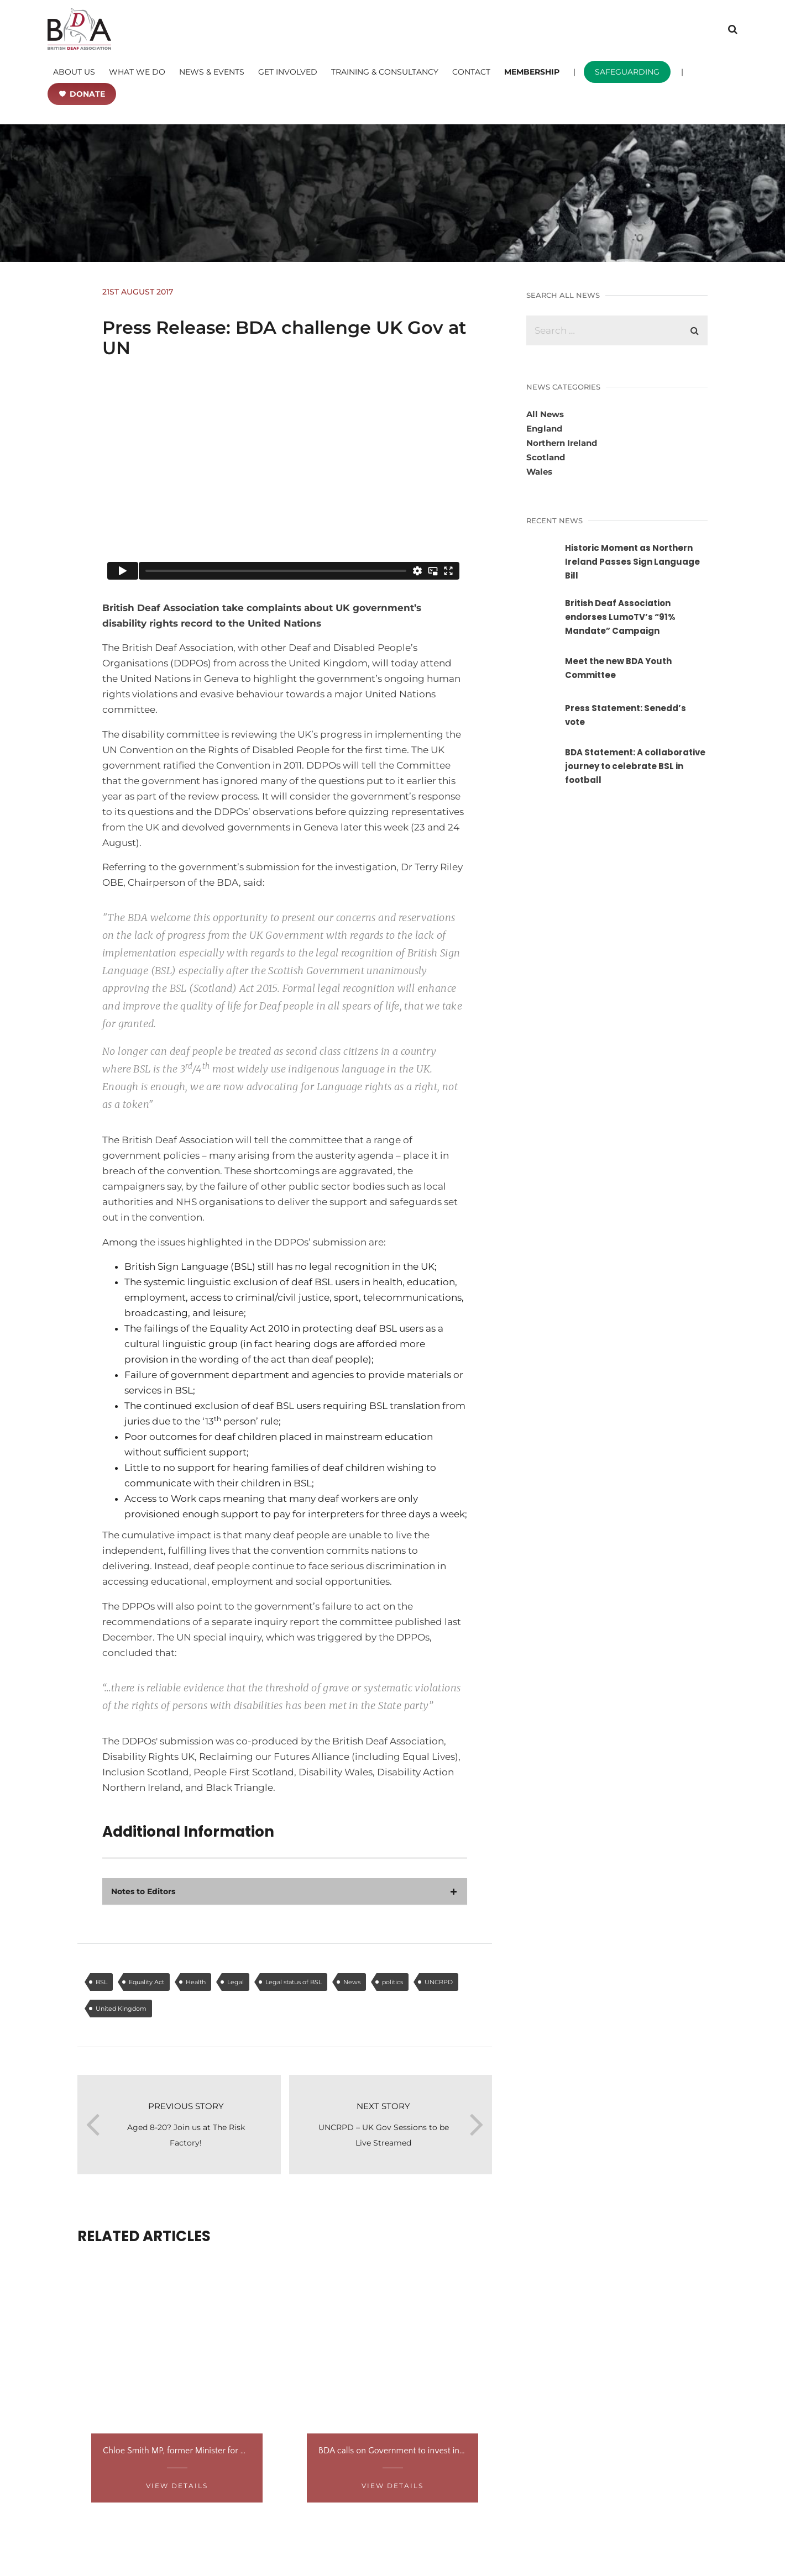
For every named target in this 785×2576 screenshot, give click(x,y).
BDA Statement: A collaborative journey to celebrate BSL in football (635, 766)
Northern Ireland (561, 443)
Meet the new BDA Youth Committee (618, 668)
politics (392, 1982)
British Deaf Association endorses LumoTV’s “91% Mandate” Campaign (620, 617)
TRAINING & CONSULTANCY (384, 72)
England (544, 428)
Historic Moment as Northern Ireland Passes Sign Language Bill (632, 561)
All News (545, 414)
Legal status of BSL (293, 1982)
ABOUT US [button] (74, 72)
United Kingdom (121, 2008)
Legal (235, 1982)
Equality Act (146, 1982)
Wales (539, 471)
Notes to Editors (143, 1891)
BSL (101, 1982)
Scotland (545, 457)
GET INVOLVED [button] (287, 72)
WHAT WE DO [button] (137, 72)
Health (196, 1982)
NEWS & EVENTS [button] (211, 72)
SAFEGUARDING (627, 72)
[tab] (285, 1891)
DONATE (87, 94)
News (351, 1982)
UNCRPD (439, 1982)
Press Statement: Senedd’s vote (625, 715)
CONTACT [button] (471, 72)
